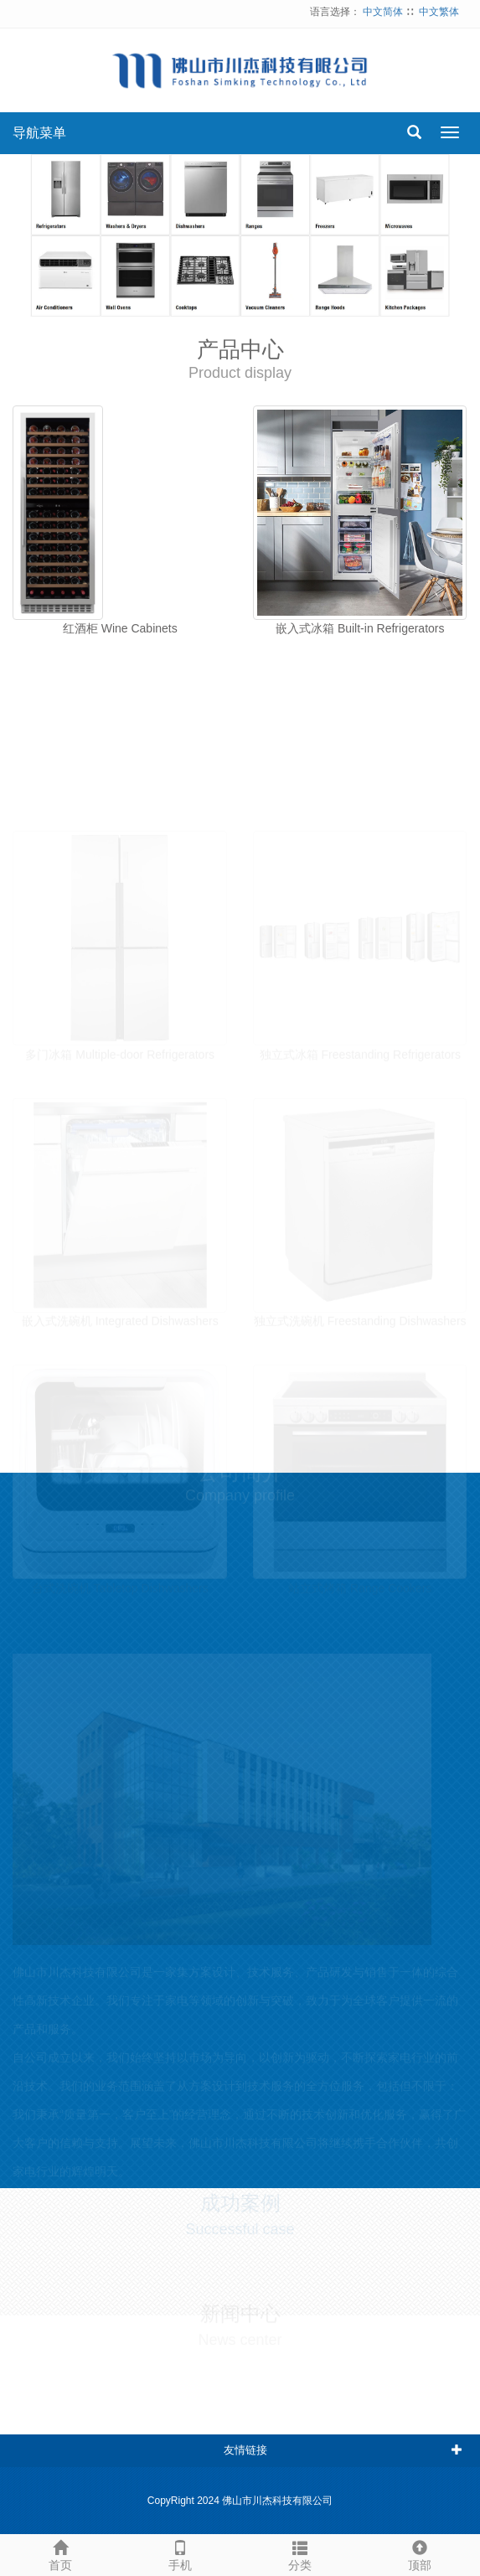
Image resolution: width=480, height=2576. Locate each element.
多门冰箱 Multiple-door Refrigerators (119, 1048)
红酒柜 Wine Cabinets (120, 628)
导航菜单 (39, 133)
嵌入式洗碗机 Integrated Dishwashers (120, 1315)
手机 (180, 2553)
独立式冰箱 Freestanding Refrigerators (360, 1048)
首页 (60, 2553)
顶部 (420, 2553)
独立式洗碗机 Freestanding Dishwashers (360, 1315)
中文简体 (383, 12)
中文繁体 (439, 12)
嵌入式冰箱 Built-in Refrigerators (360, 628)
